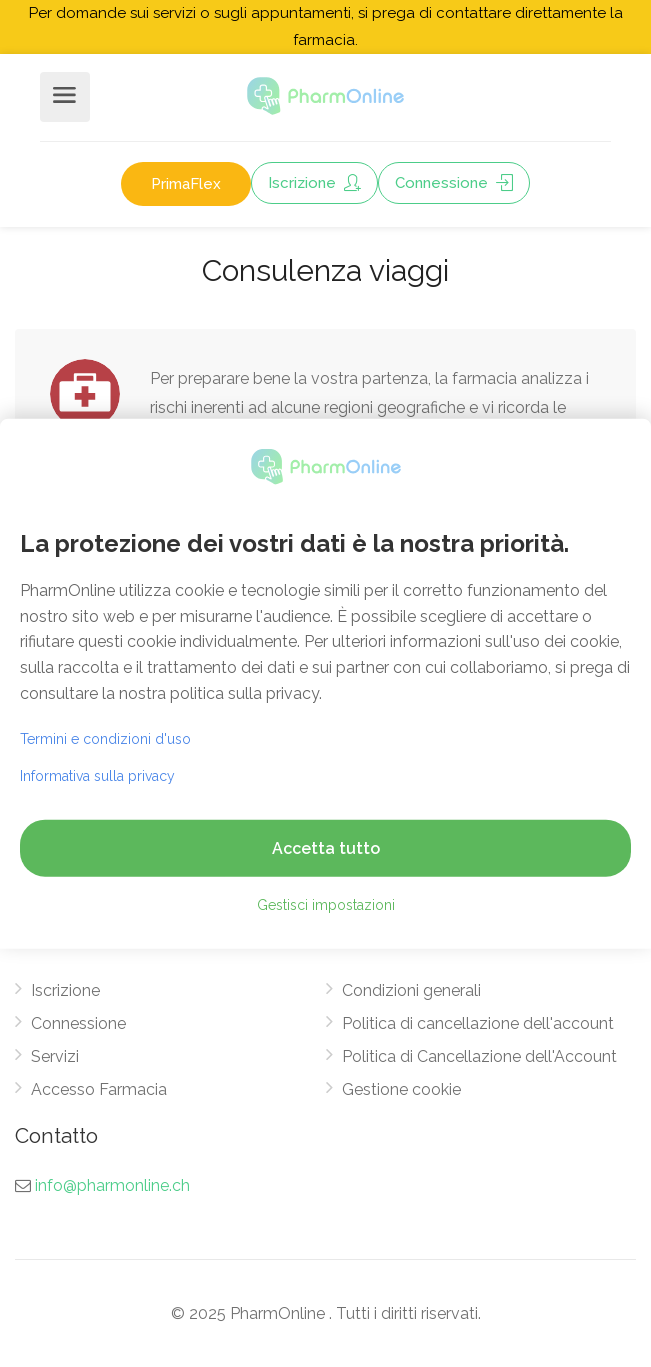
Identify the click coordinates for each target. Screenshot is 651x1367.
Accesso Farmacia (99, 1089)
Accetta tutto (326, 848)
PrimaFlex (186, 184)
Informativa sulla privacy (97, 776)
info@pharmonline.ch (112, 1185)
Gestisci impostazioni (326, 905)
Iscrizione (314, 183)
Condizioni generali (411, 990)
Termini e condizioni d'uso (105, 739)
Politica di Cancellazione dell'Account (479, 1056)
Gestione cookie (401, 1089)
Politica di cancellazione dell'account (478, 1023)
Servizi (55, 1056)
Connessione (454, 183)
